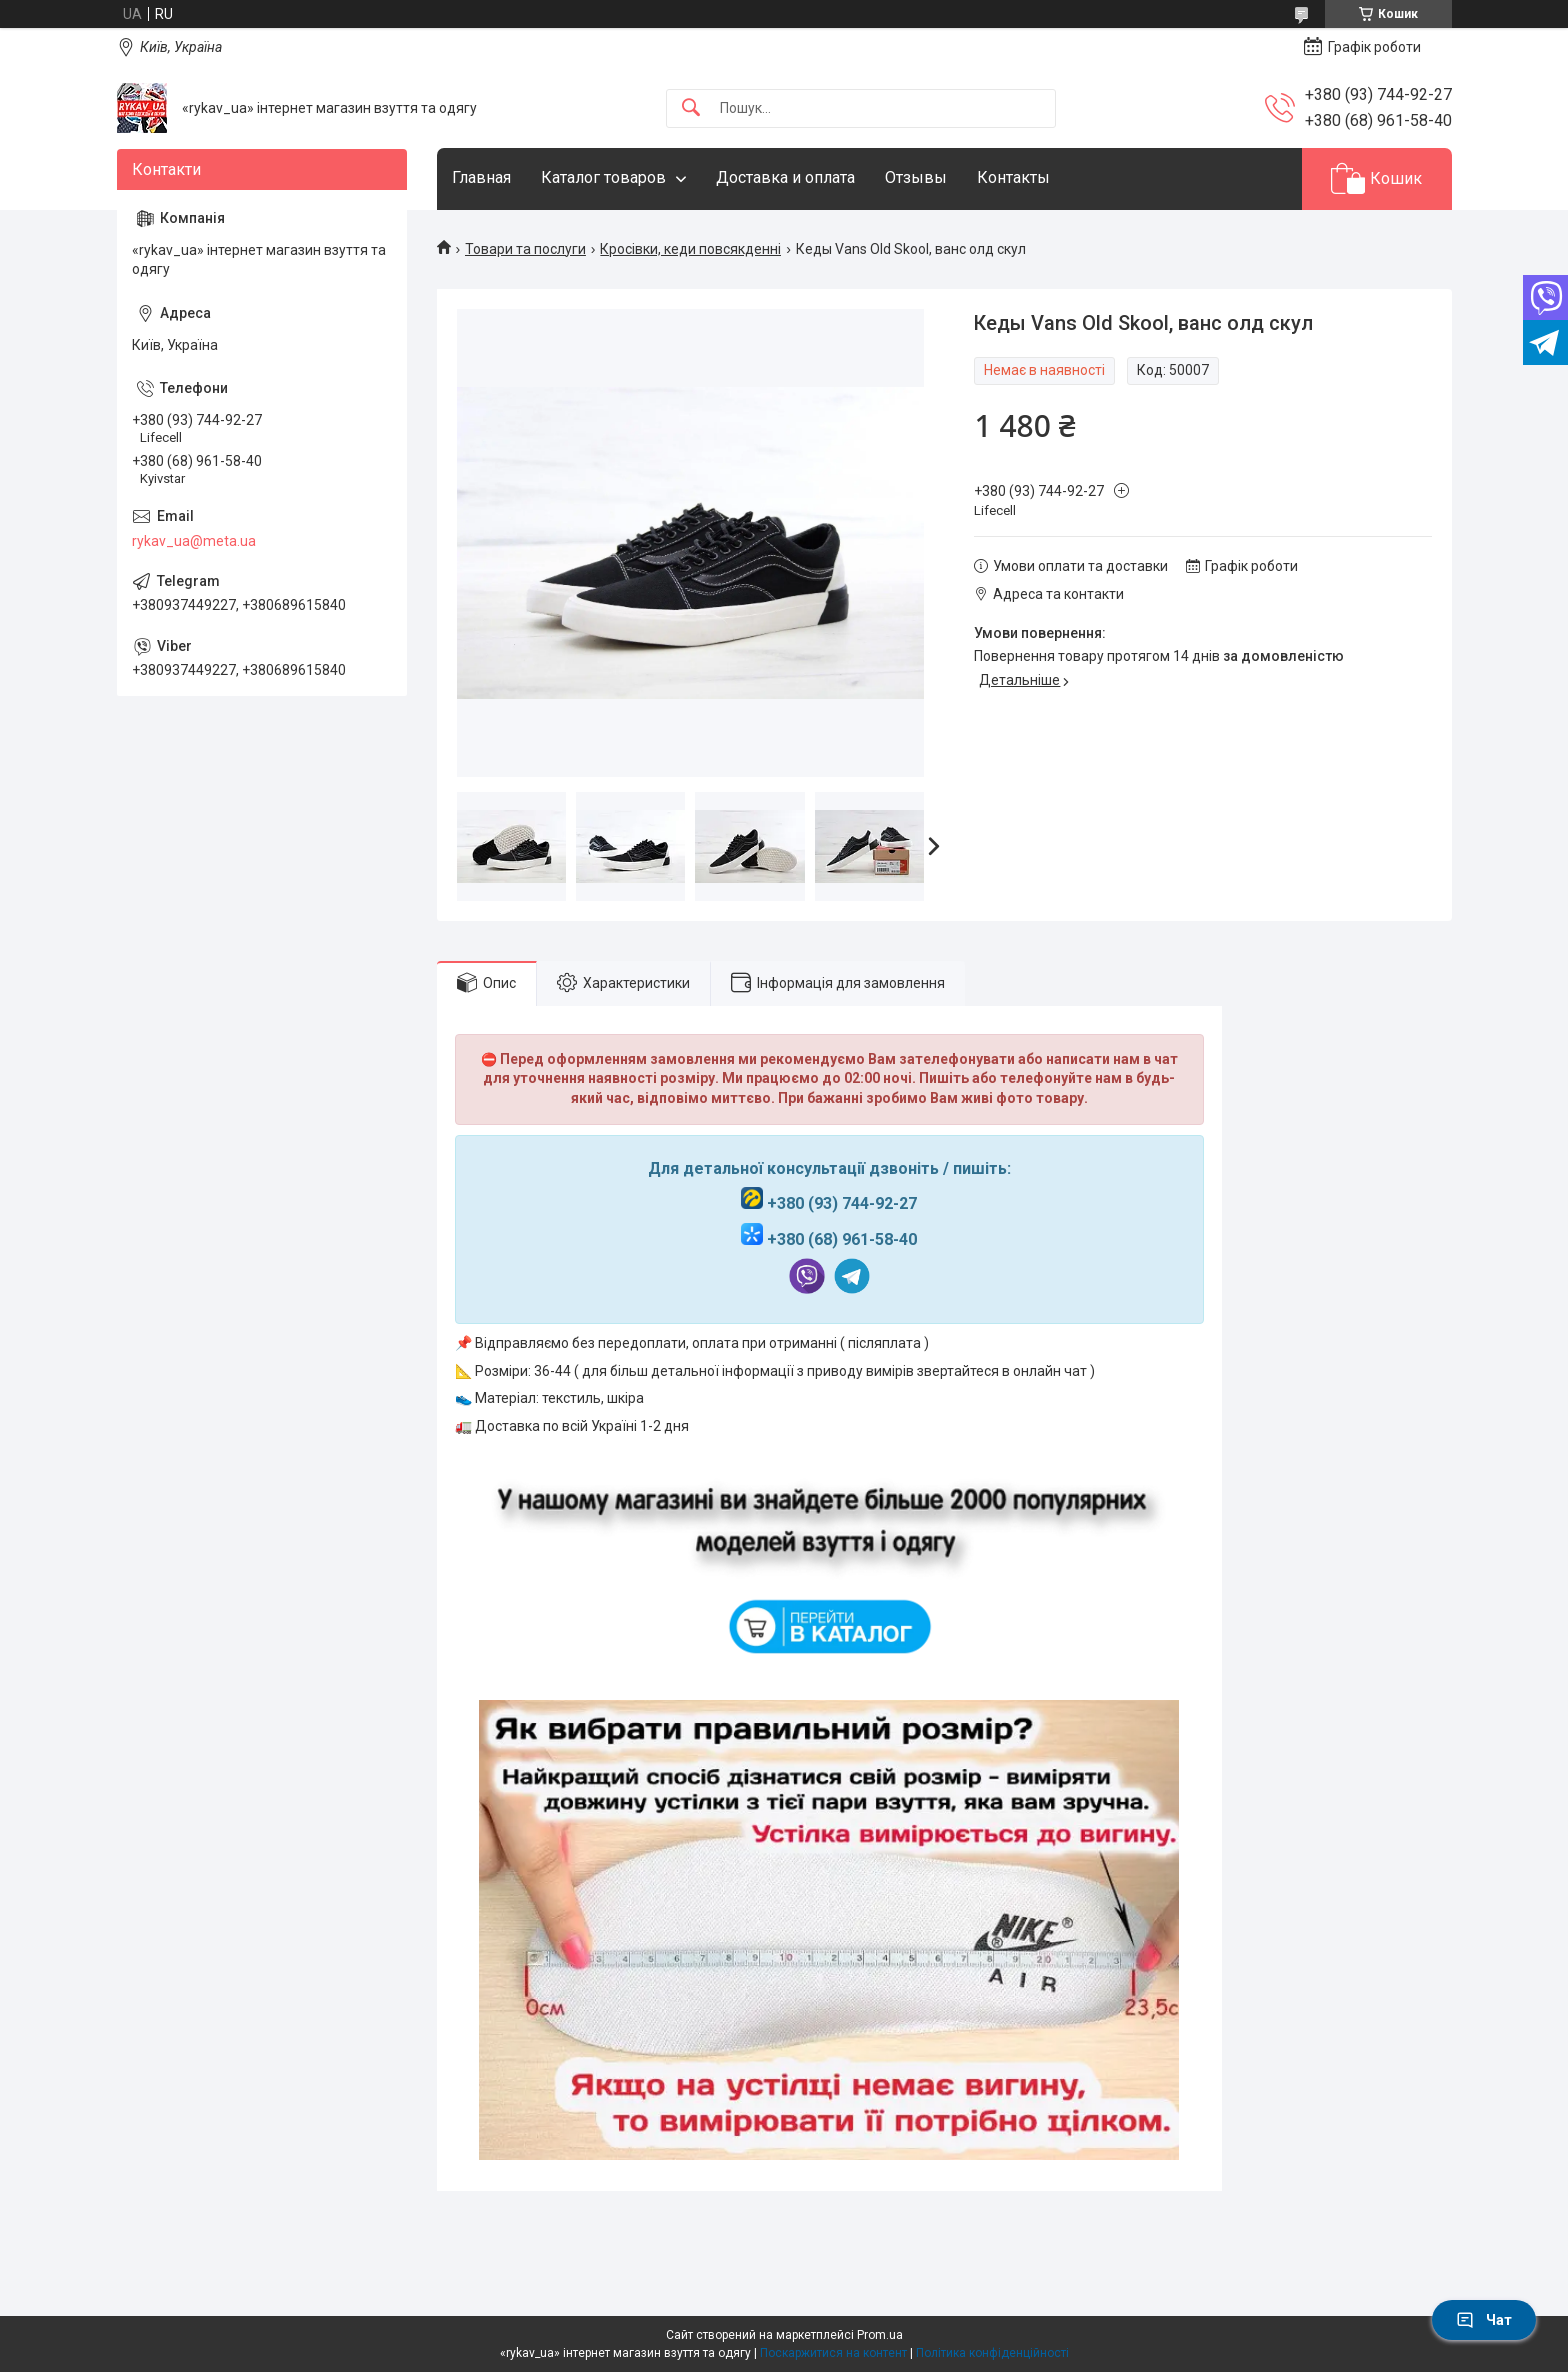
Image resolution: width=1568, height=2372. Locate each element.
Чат (1484, 2320)
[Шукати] (691, 108)
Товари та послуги (525, 249)
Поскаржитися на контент (833, 2353)
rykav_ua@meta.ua (194, 541)
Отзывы (916, 177)
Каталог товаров (603, 177)
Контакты (1013, 177)
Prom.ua (880, 2335)
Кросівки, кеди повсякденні (690, 249)
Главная (481, 177)
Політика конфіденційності (992, 2353)
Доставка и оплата (785, 177)
